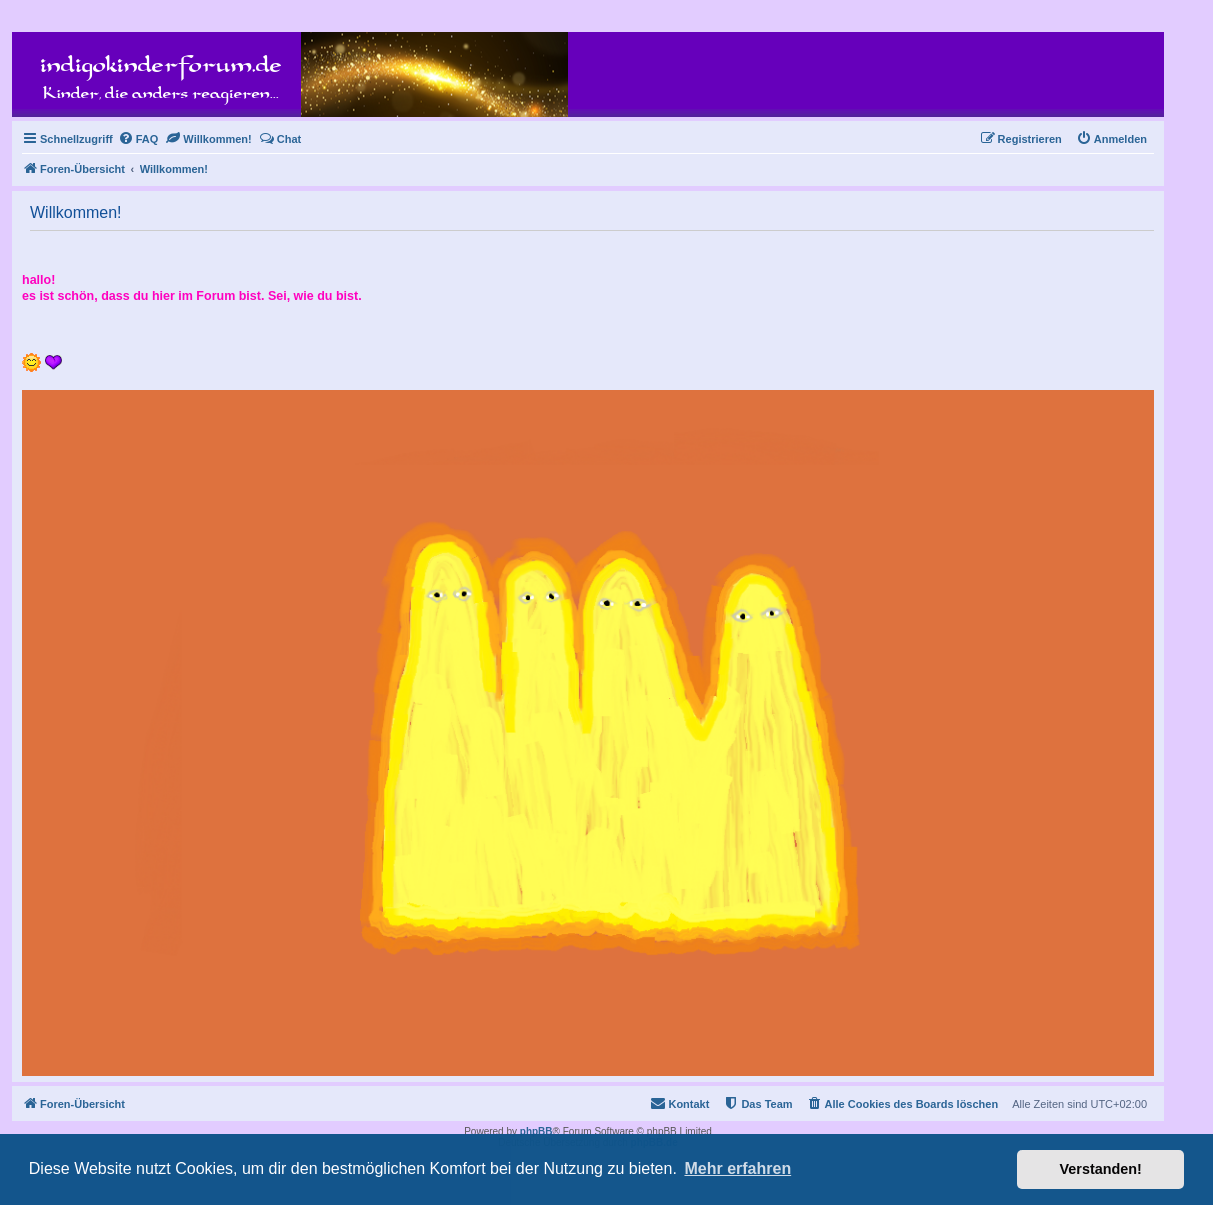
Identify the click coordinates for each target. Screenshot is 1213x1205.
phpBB (536, 1131)
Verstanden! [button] (1101, 1169)
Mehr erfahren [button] (737, 1168)
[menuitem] (138, 139)
